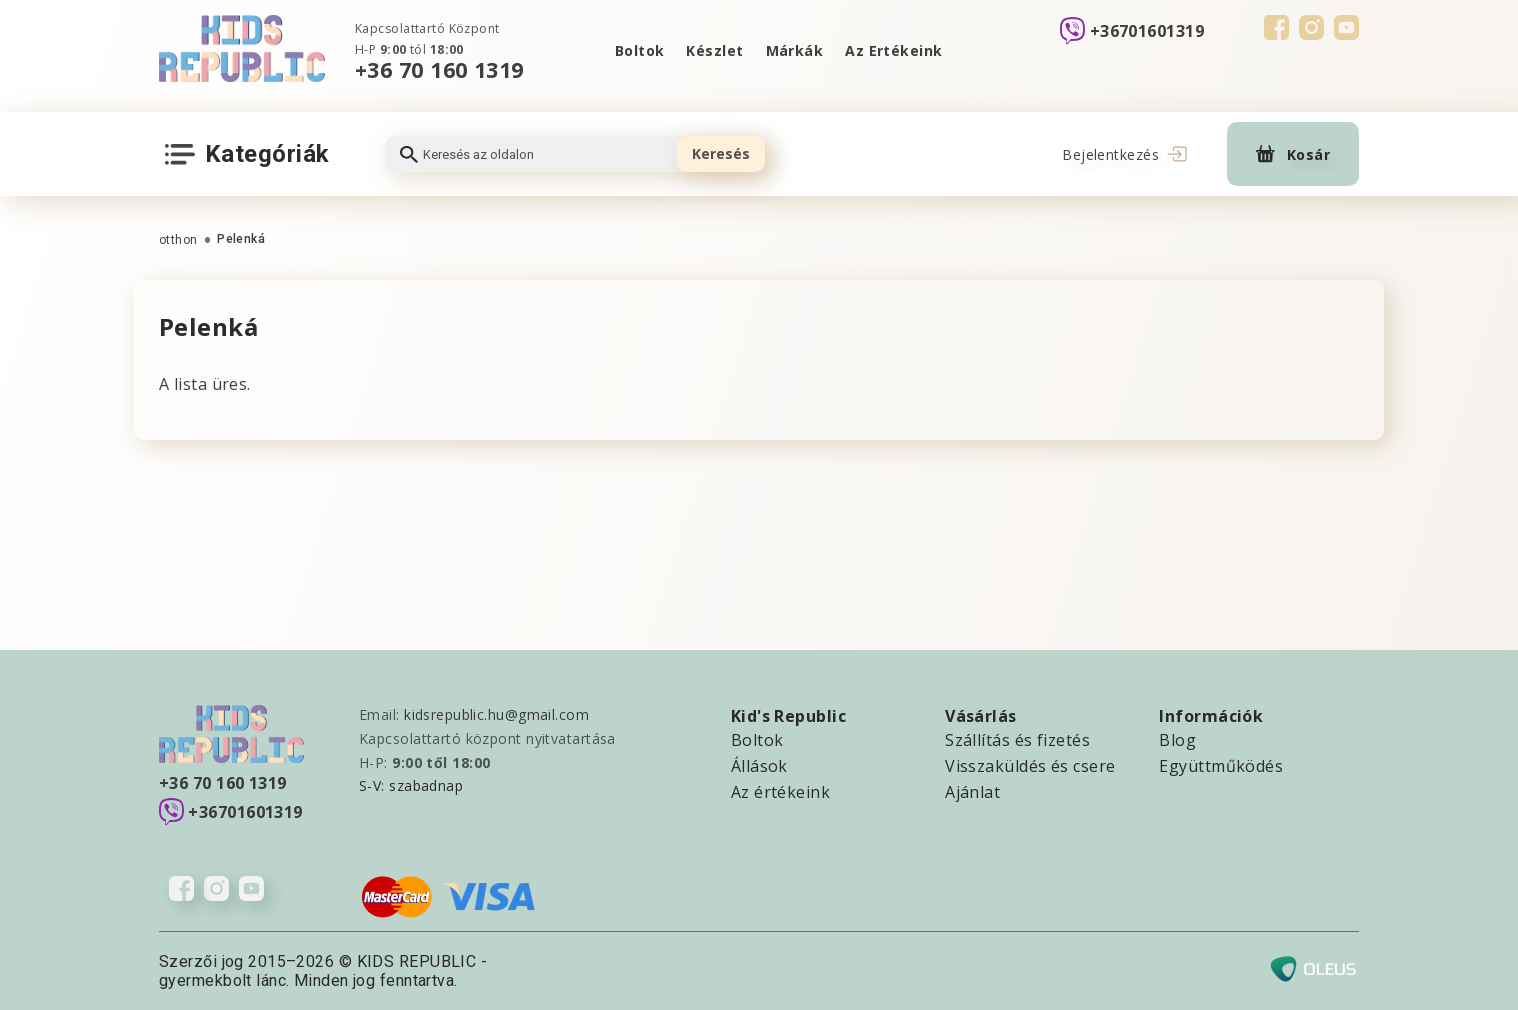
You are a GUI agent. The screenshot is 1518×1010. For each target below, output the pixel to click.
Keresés (721, 153)
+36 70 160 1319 (439, 69)
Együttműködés (1221, 766)
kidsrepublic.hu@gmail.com (496, 714)
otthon (178, 240)
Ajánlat (972, 792)
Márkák (795, 50)
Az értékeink (780, 792)
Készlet (714, 50)
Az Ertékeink (893, 50)
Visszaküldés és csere (1030, 766)
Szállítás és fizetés (1017, 740)
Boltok (640, 50)
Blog (1177, 740)
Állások (759, 766)
